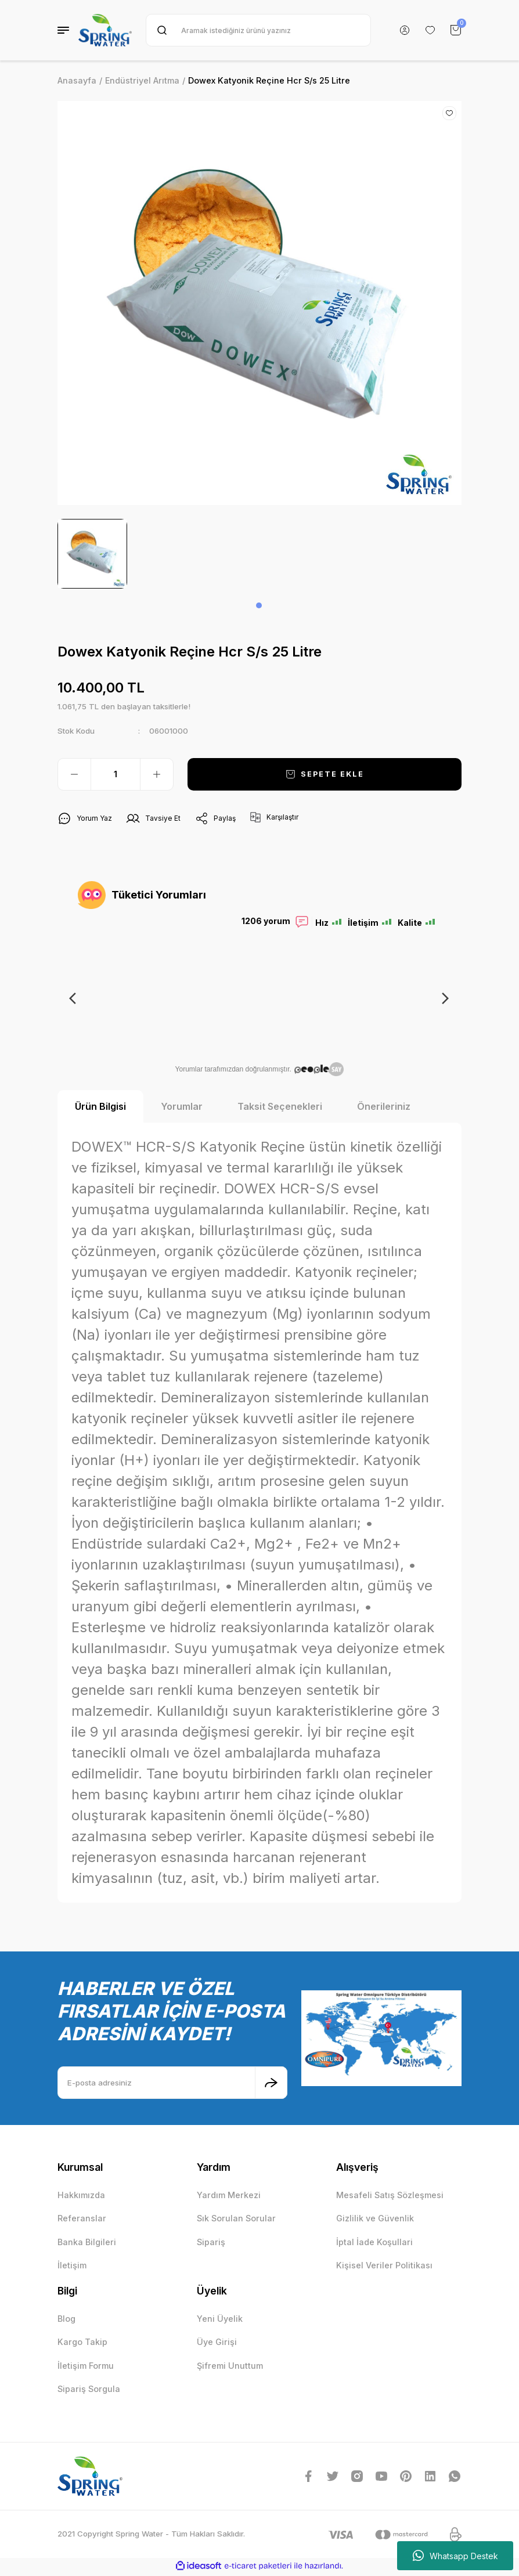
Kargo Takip (82, 2343)
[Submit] (271, 2084)
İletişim (71, 2267)
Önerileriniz (383, 1108)
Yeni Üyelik (220, 2320)
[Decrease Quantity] (74, 774)
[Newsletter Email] (172, 2084)
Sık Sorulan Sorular (236, 2220)
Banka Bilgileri (86, 2244)
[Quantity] (115, 774)
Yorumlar (182, 1108)
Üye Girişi (217, 2343)
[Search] (258, 30)
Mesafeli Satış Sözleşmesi (390, 2197)
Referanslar (81, 2220)
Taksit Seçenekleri (279, 1108)
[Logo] (105, 30)
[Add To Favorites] (449, 113)
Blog (66, 2320)
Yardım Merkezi (229, 2197)
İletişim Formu (85, 2367)
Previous (75, 998)
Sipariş (211, 2244)
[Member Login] (404, 30)
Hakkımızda (81, 2197)
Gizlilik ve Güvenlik (375, 2220)
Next (444, 998)
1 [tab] (259, 605)
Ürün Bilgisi (100, 1108)
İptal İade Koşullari (374, 2244)
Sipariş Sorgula (88, 2390)
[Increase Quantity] (156, 774)
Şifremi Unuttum (230, 2367)
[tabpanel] (92, 554)
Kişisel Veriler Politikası (384, 2267)
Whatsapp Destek (455, 2555)
